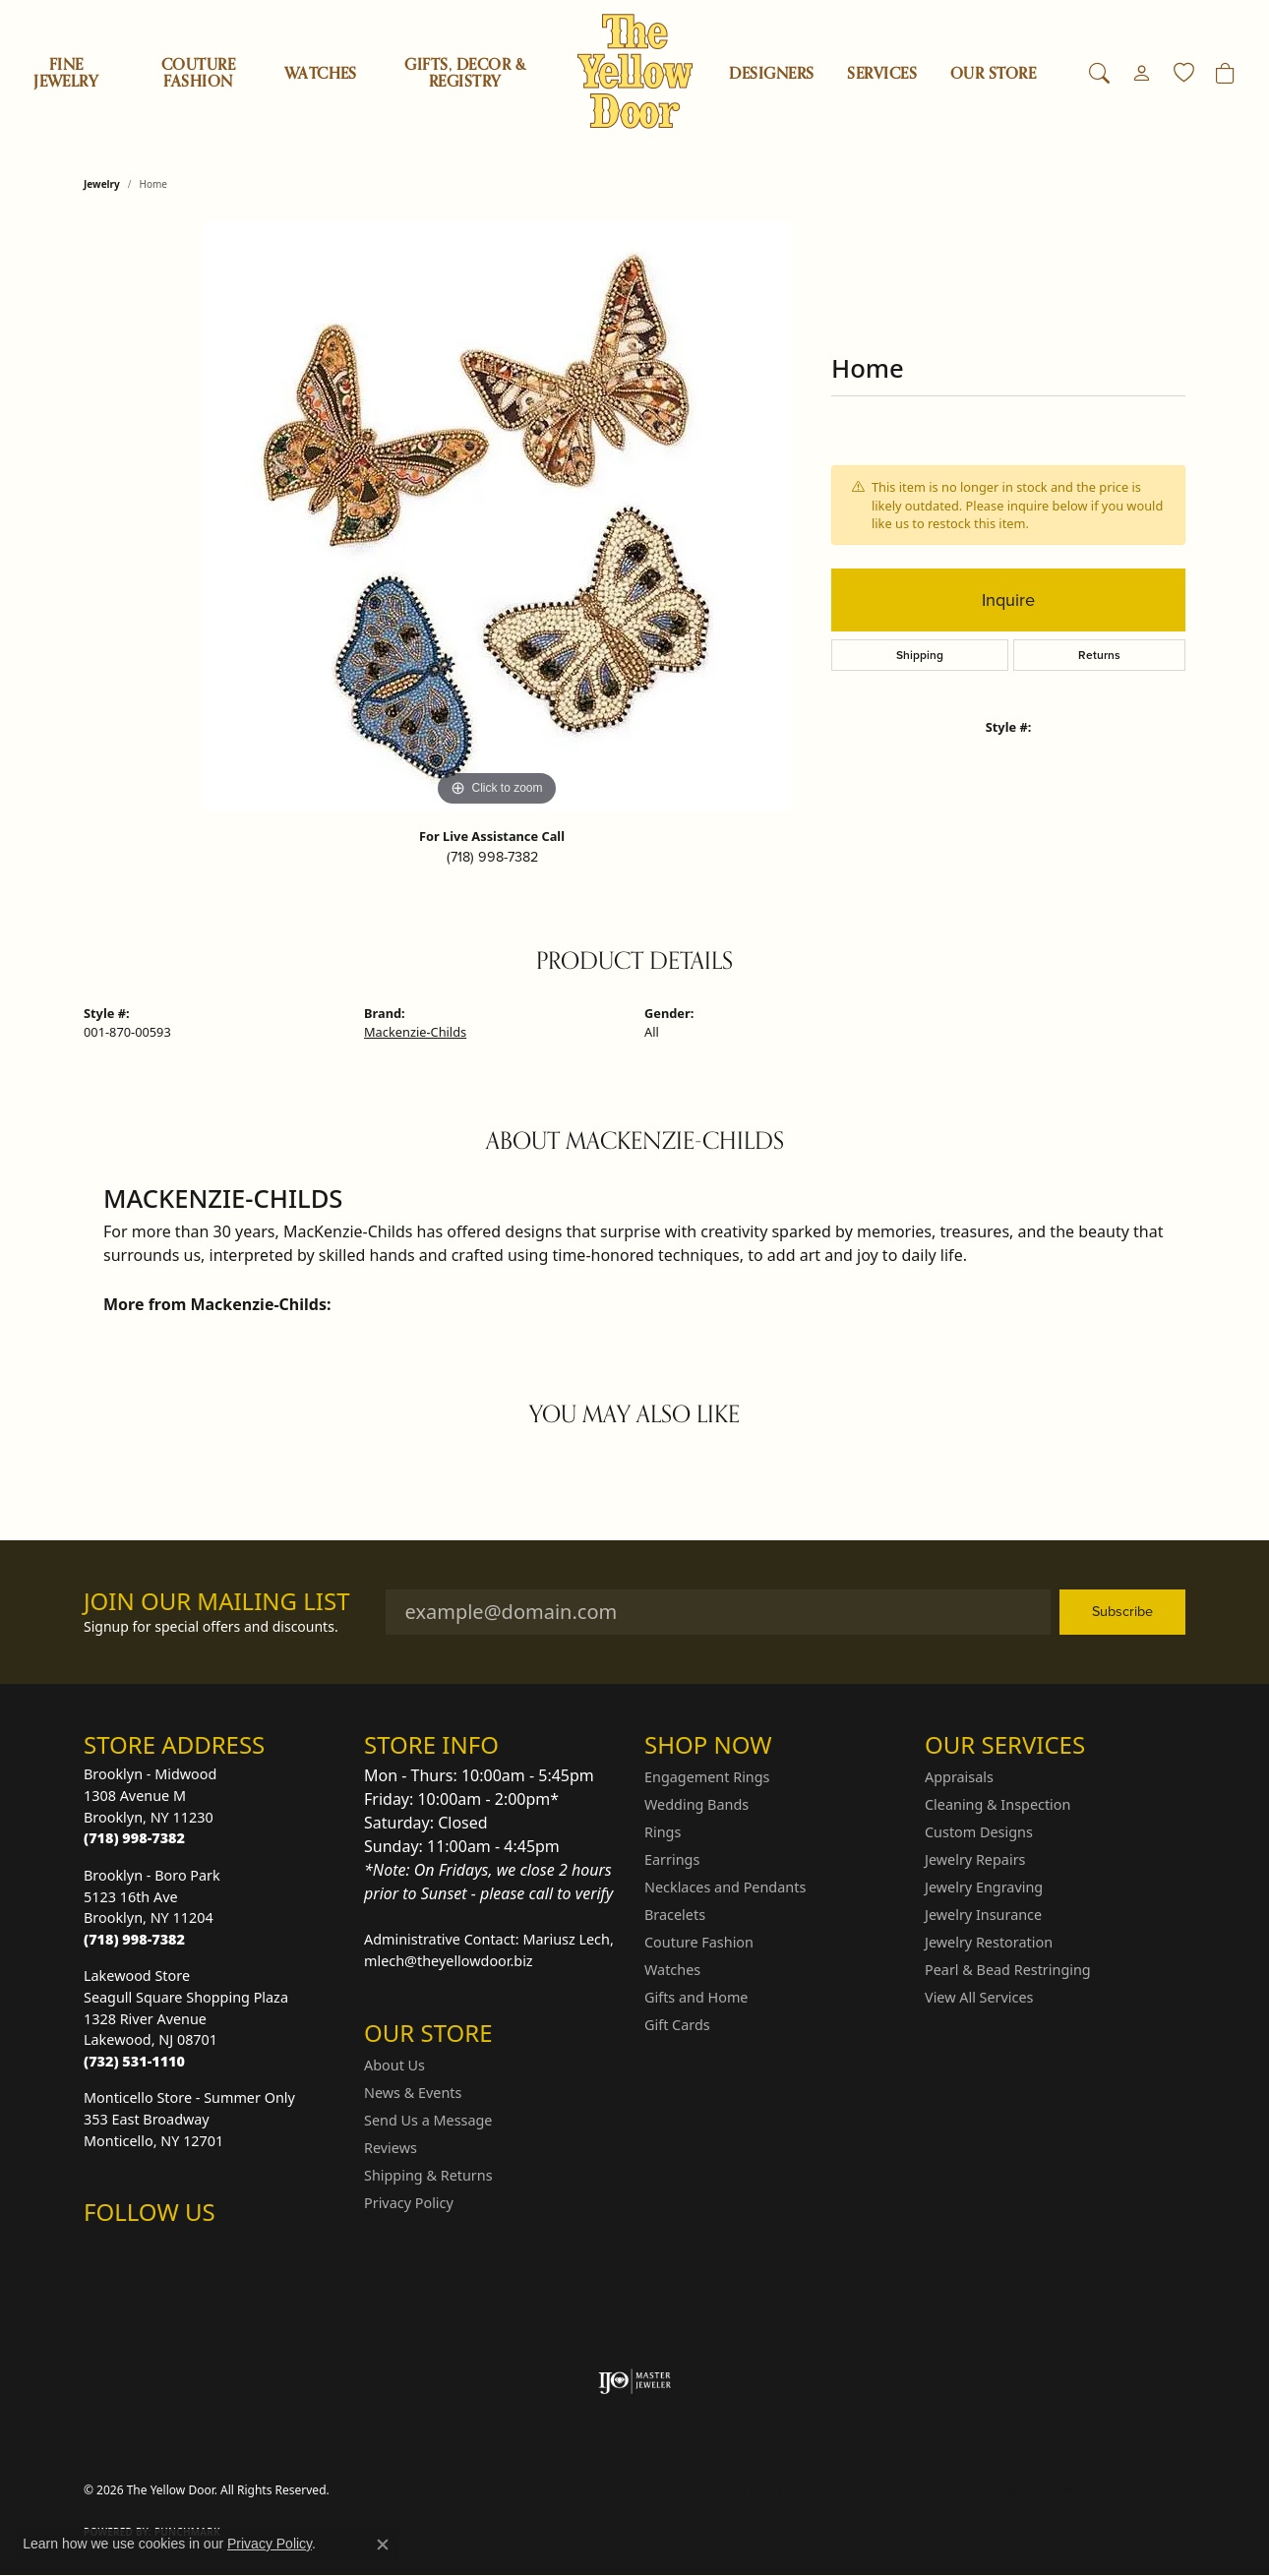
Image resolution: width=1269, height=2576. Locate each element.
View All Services (979, 1997)
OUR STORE (993, 74)
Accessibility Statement (1107, 2490)
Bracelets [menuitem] (674, 1914)
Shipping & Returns (428, 2175)
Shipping (919, 654)
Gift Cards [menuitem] (677, 2024)
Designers (771, 74)
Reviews (390, 2147)
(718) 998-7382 (492, 857)
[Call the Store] (134, 1837)
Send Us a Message (428, 2120)
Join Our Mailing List (217, 1602)
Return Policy (745, 2490)
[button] (1099, 74)
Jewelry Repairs (975, 1859)
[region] (497, 516)
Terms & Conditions (961, 2490)
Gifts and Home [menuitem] (696, 1997)
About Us (394, 2065)
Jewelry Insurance (983, 1914)
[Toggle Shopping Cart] (1225, 74)
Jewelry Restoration (989, 1942)
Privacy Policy (408, 2202)
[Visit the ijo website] (635, 2381)
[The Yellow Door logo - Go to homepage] (635, 71)
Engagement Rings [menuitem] (707, 1776)
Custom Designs (979, 1832)
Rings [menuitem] (662, 1832)
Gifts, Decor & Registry (464, 73)
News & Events (412, 2092)
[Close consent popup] (383, 2544)
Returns (1099, 654)
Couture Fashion (198, 73)
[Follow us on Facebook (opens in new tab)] (150, 2251)
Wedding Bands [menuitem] (696, 1804)
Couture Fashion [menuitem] (699, 1942)
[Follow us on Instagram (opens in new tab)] (103, 2251)
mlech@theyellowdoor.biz (448, 1960)
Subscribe (1122, 1611)
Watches (320, 74)
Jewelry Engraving (984, 1887)
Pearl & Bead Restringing (1008, 1969)
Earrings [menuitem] (671, 1859)
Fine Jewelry (65, 73)
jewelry (102, 184)
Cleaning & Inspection (997, 1804)
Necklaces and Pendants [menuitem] (725, 1887)
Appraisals (959, 1776)
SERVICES (882, 74)
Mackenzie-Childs (415, 1032)
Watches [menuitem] (672, 1969)
